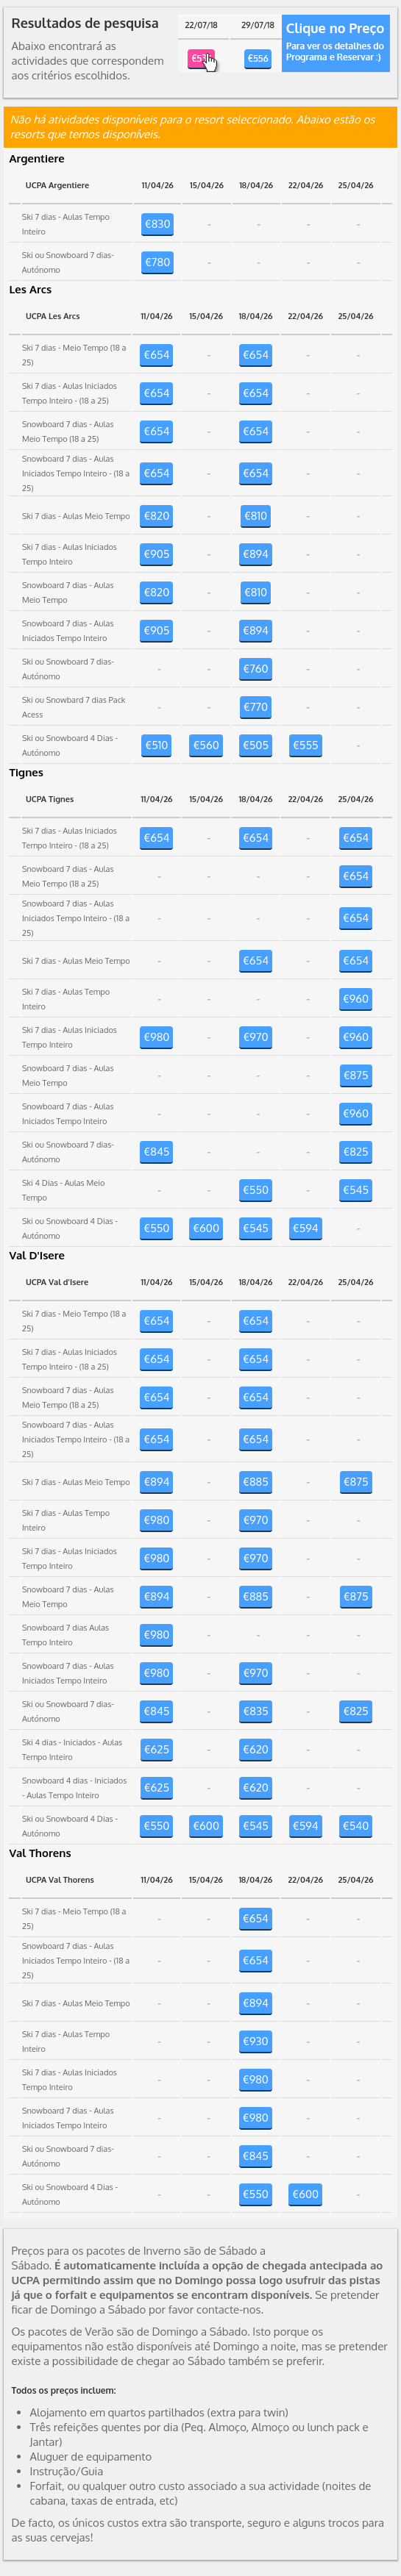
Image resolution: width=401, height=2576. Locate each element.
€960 (356, 999)
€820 (156, 516)
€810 (255, 516)
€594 (306, 1228)
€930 (256, 2041)
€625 (156, 1749)
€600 (206, 1228)
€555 (306, 745)
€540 (356, 1826)
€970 (255, 1037)
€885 (256, 1482)
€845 (156, 1152)
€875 (356, 1075)
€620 (256, 1749)
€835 (255, 1711)
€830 (158, 224)
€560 (206, 745)
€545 (356, 1190)
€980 (156, 1037)
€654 (156, 355)
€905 (156, 554)
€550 (256, 1190)
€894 (256, 554)
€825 (355, 1152)
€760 (255, 669)
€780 (157, 262)
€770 (256, 707)
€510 (156, 745)
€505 (256, 745)
